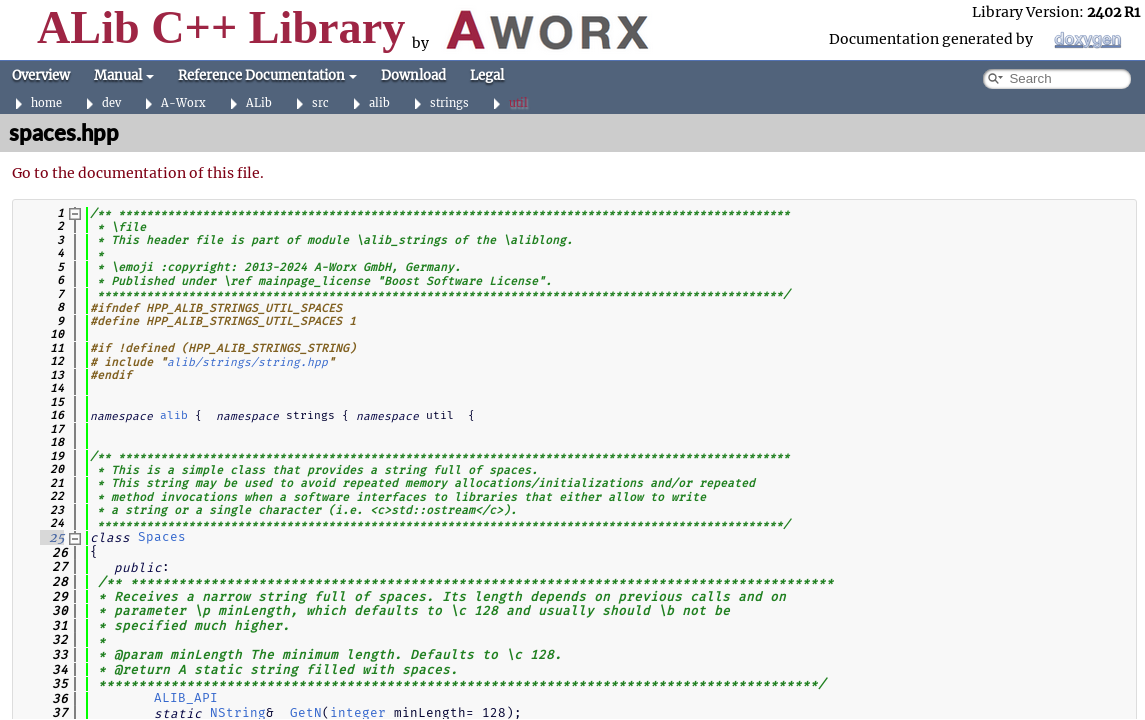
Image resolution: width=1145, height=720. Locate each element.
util (518, 103)
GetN (306, 712)
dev (111, 103)
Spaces (162, 536)
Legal (487, 75)
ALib (259, 103)
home (46, 103)
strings (449, 103)
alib (379, 103)
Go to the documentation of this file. (138, 173)
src (320, 103)
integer (358, 712)
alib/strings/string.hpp (247, 361)
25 (52, 537)
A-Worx (183, 103)
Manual (124, 75)
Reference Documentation (267, 75)
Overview (41, 75)
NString (238, 712)
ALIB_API (186, 697)
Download (413, 75)
